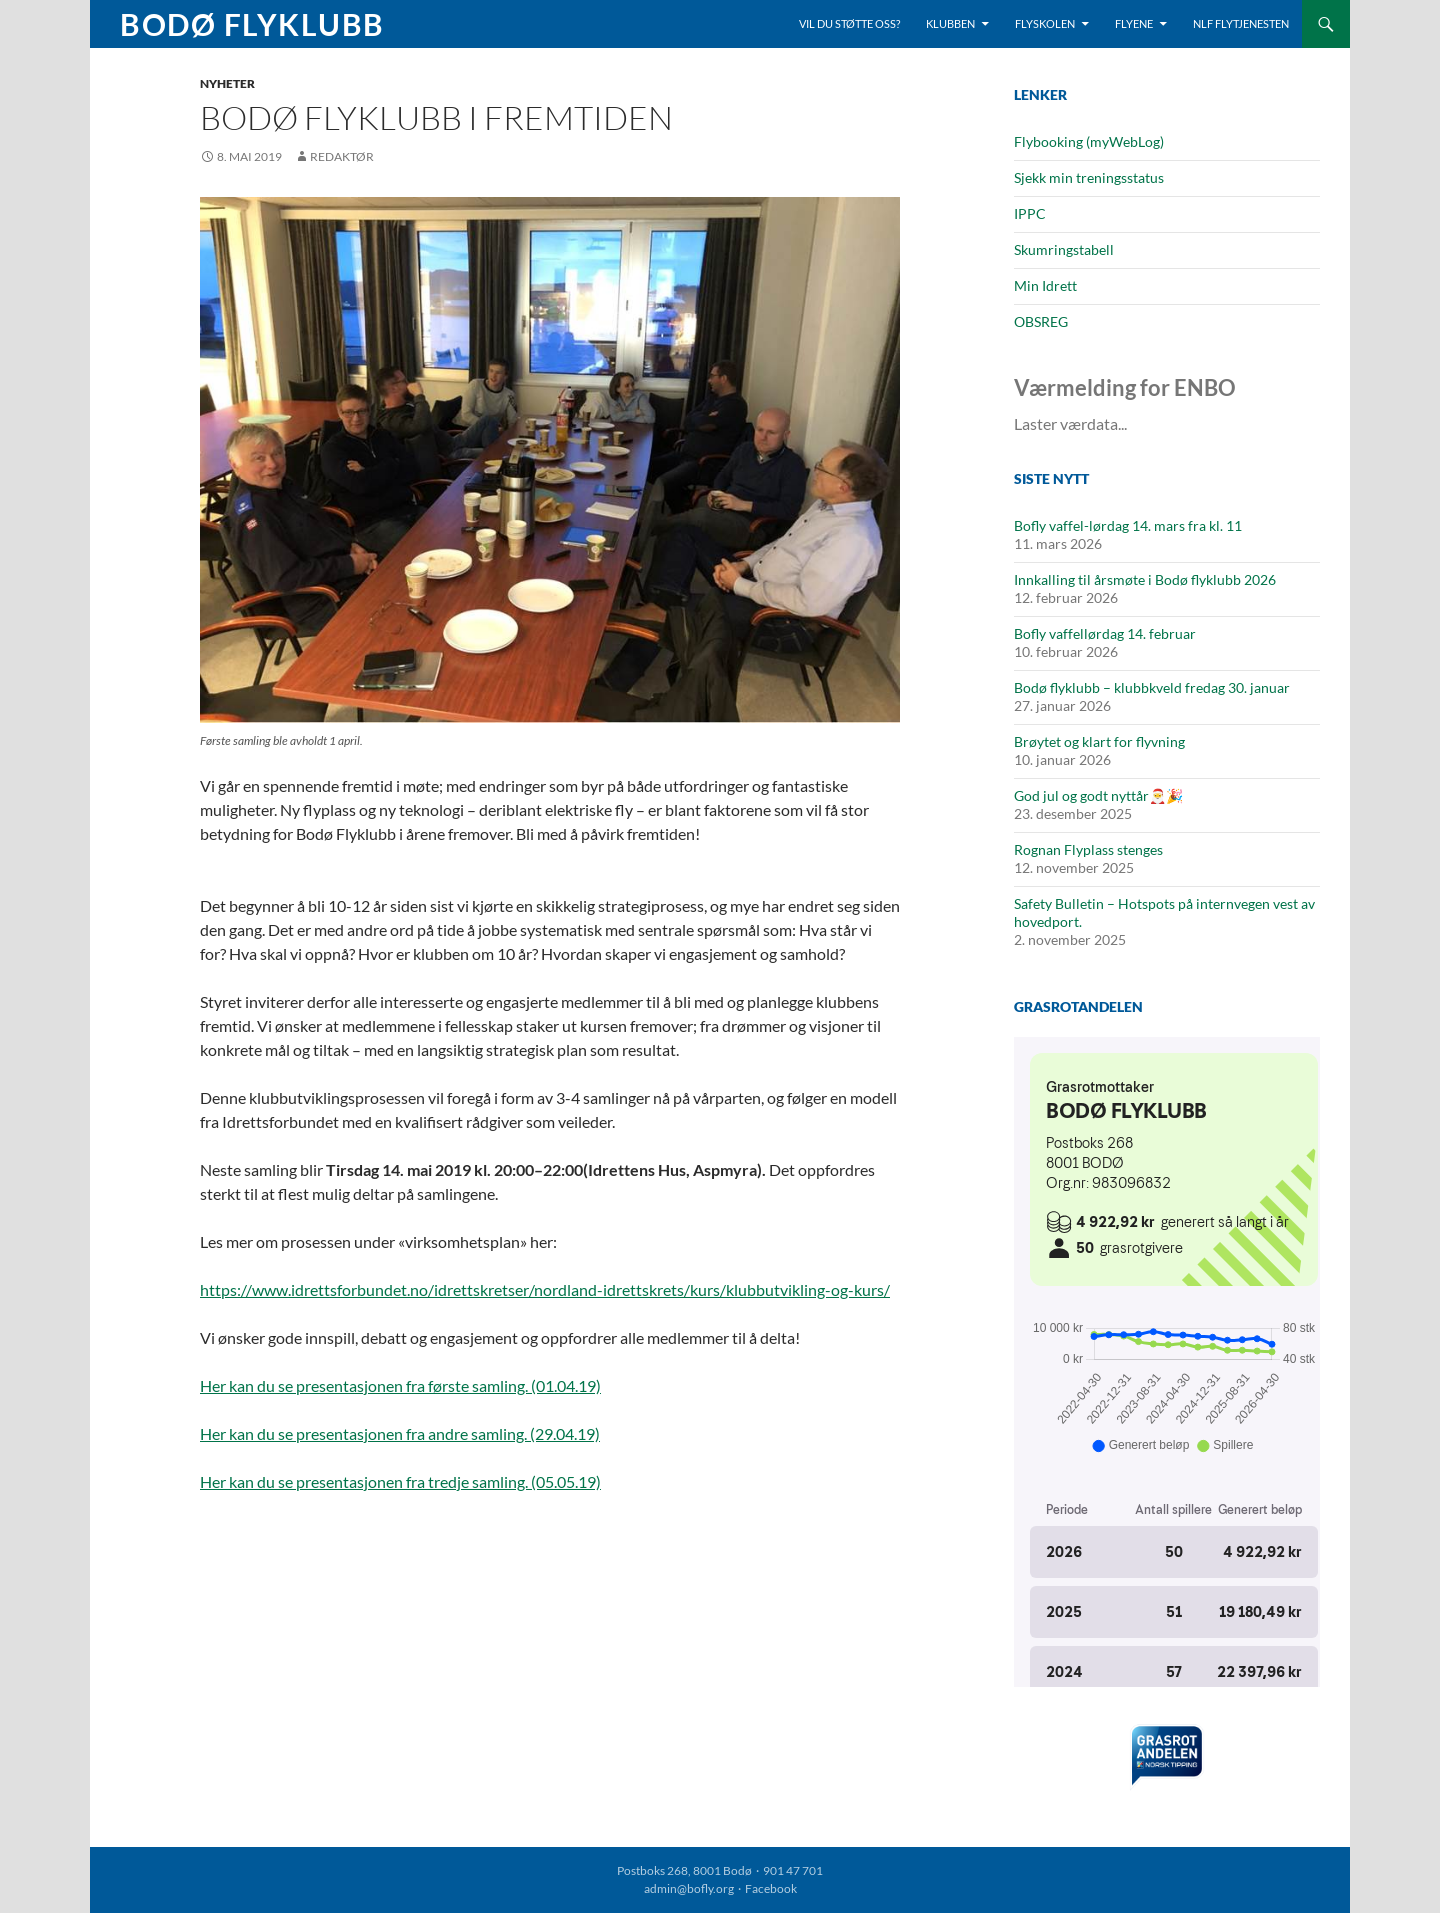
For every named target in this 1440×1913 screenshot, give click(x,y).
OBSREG (1041, 321)
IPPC (1030, 213)
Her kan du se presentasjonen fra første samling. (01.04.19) (400, 1385)
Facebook (771, 1888)
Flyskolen (1045, 23)
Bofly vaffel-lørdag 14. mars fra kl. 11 (1128, 525)
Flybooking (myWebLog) (1089, 141)
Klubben (950, 23)
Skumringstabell (1064, 249)
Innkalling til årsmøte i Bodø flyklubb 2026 (1145, 579)
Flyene (1134, 23)
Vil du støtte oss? (849, 23)
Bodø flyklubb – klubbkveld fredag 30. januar (1152, 687)
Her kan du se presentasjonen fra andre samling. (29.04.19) (400, 1433)
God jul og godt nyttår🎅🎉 (1098, 795)
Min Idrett (1045, 285)
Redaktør (342, 156)
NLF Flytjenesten (1241, 23)
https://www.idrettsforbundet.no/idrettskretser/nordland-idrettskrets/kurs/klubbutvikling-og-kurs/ (545, 1289)
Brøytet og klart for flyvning (1099, 741)
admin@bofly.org (689, 1888)
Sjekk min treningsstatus (1089, 177)
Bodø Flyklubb (252, 24)
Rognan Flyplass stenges (1088, 849)
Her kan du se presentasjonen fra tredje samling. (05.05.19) (400, 1481)
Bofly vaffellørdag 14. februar (1105, 633)
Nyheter (227, 83)
